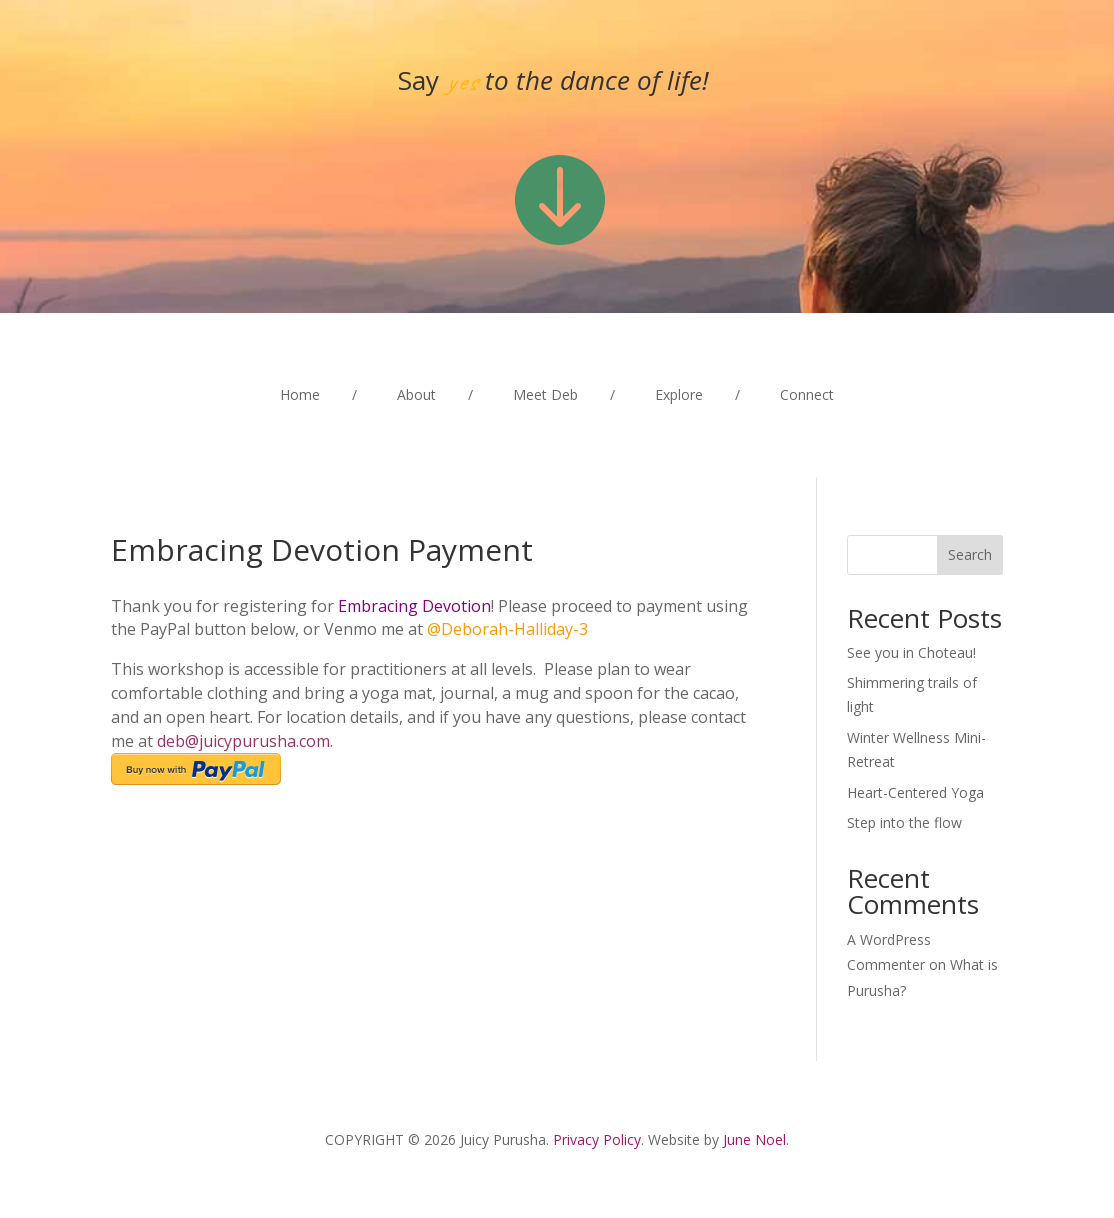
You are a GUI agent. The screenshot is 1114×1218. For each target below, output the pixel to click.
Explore (679, 396)
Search (970, 554)
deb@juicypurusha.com (243, 741)
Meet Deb (545, 396)
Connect (807, 396)
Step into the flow (904, 822)
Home (300, 396)
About (416, 396)
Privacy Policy (597, 1139)
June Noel (754, 1139)
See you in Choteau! (911, 652)
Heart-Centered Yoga (915, 792)
